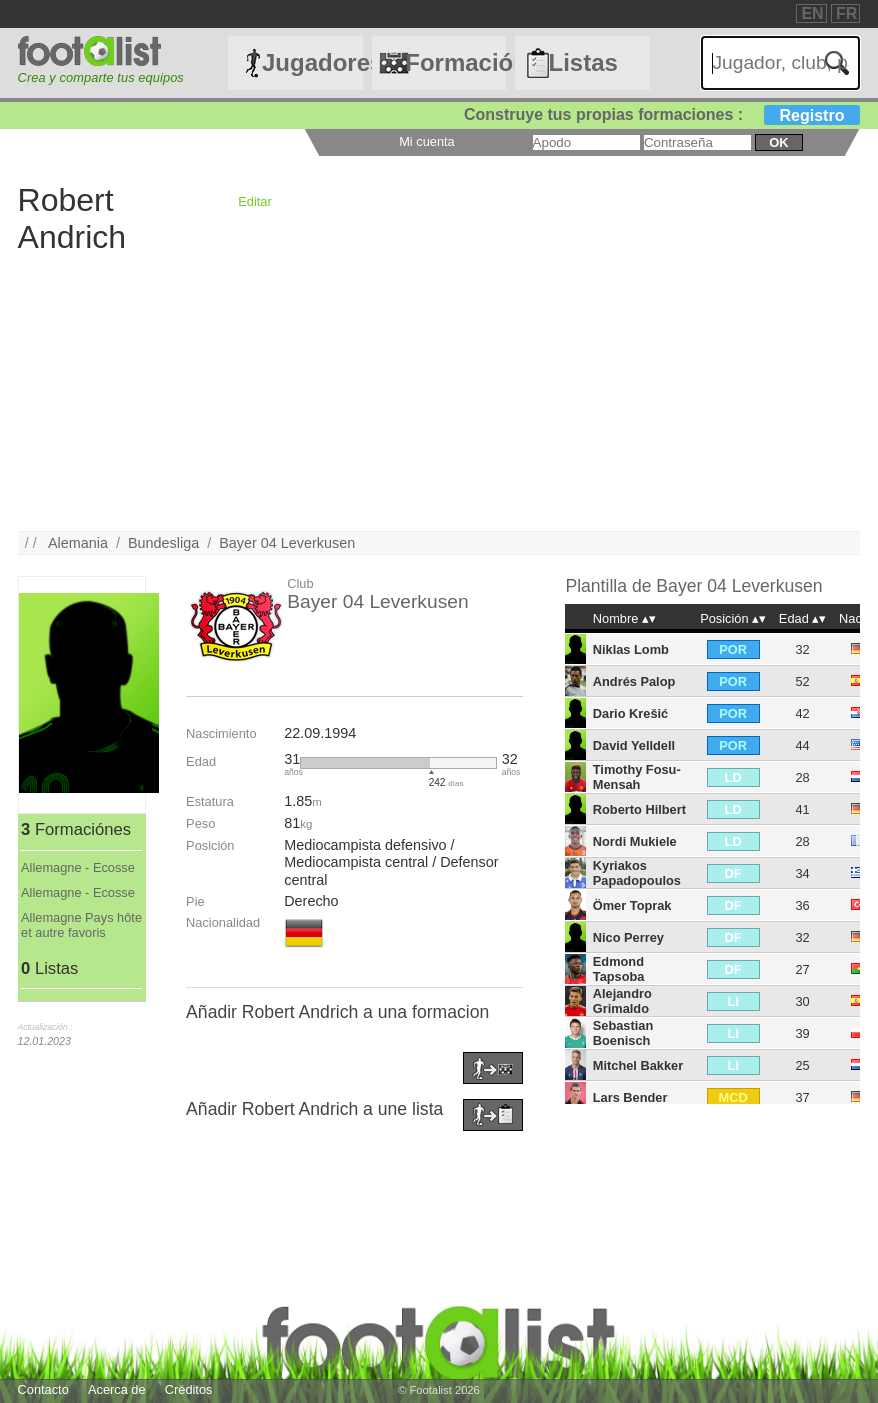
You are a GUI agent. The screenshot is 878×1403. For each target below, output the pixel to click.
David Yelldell (634, 745)
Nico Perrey (628, 937)
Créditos (189, 1389)
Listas (583, 62)
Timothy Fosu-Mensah (637, 777)
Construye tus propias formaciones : (662, 114)
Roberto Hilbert (639, 809)
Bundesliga (163, 543)
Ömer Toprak (632, 905)
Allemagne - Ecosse (78, 867)
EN (812, 13)
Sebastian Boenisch (623, 1033)
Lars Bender (630, 1097)
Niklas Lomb (631, 649)
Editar (254, 201)
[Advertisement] (439, 391)
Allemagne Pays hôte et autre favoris (81, 925)
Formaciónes (455, 62)
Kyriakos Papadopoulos (637, 873)
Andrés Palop (634, 681)
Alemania (78, 543)
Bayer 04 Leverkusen (287, 543)
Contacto (43, 1389)
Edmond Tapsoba (619, 969)
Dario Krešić (630, 713)
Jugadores (312, 62)
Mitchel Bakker (638, 1065)
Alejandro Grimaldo (622, 1001)
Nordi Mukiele (635, 841)
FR (846, 13)
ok (778, 142)
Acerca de (117, 1389)
